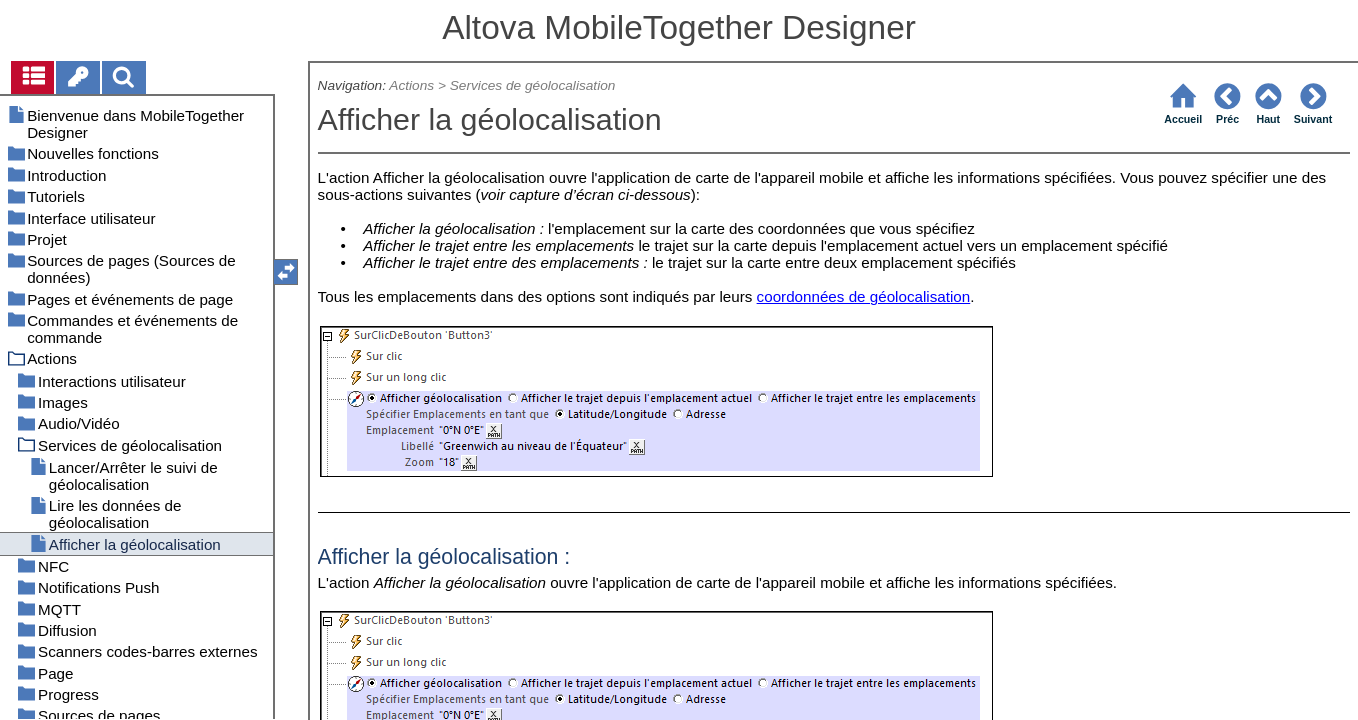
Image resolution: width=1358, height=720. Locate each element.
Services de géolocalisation (533, 85)
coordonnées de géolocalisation (864, 296)
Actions (411, 85)
